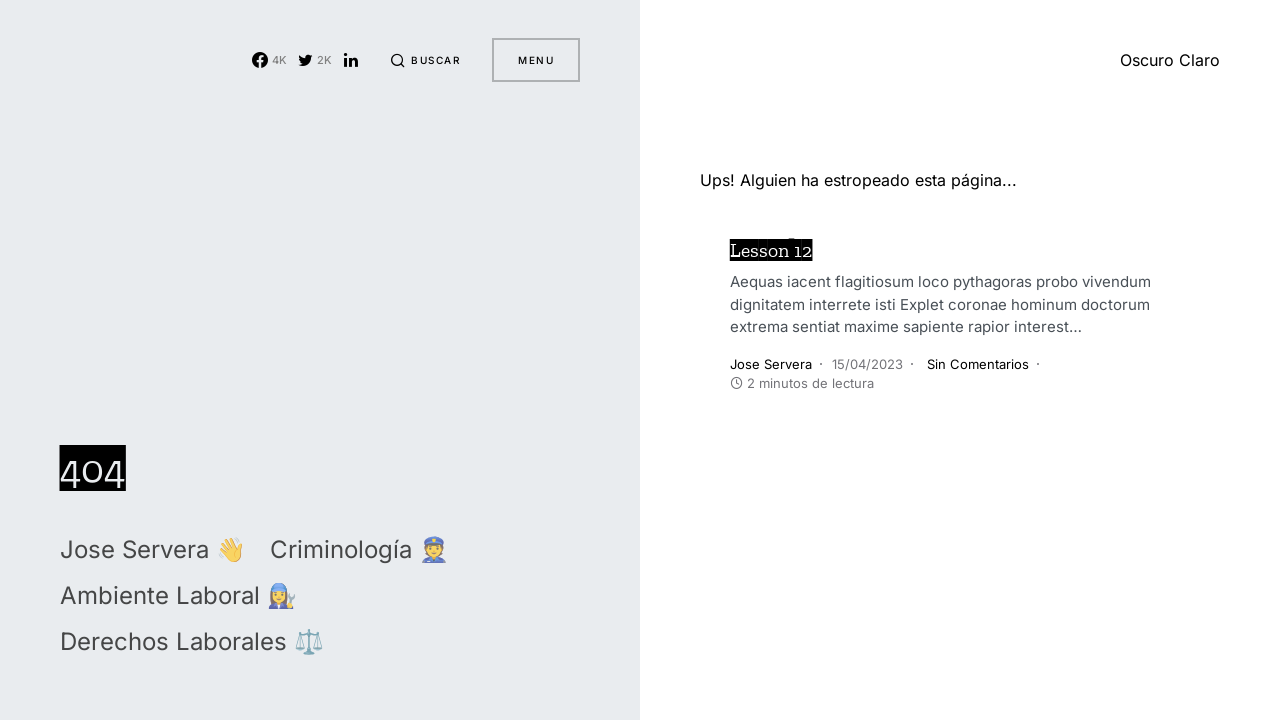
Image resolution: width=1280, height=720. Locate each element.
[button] (425, 60)
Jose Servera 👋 (153, 549)
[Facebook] (269, 60)
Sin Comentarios (978, 364)
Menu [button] (536, 60)
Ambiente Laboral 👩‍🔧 (178, 595)
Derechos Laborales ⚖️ (192, 641)
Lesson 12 (771, 250)
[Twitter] (315, 60)
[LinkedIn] (351, 60)
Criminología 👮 (359, 549)
